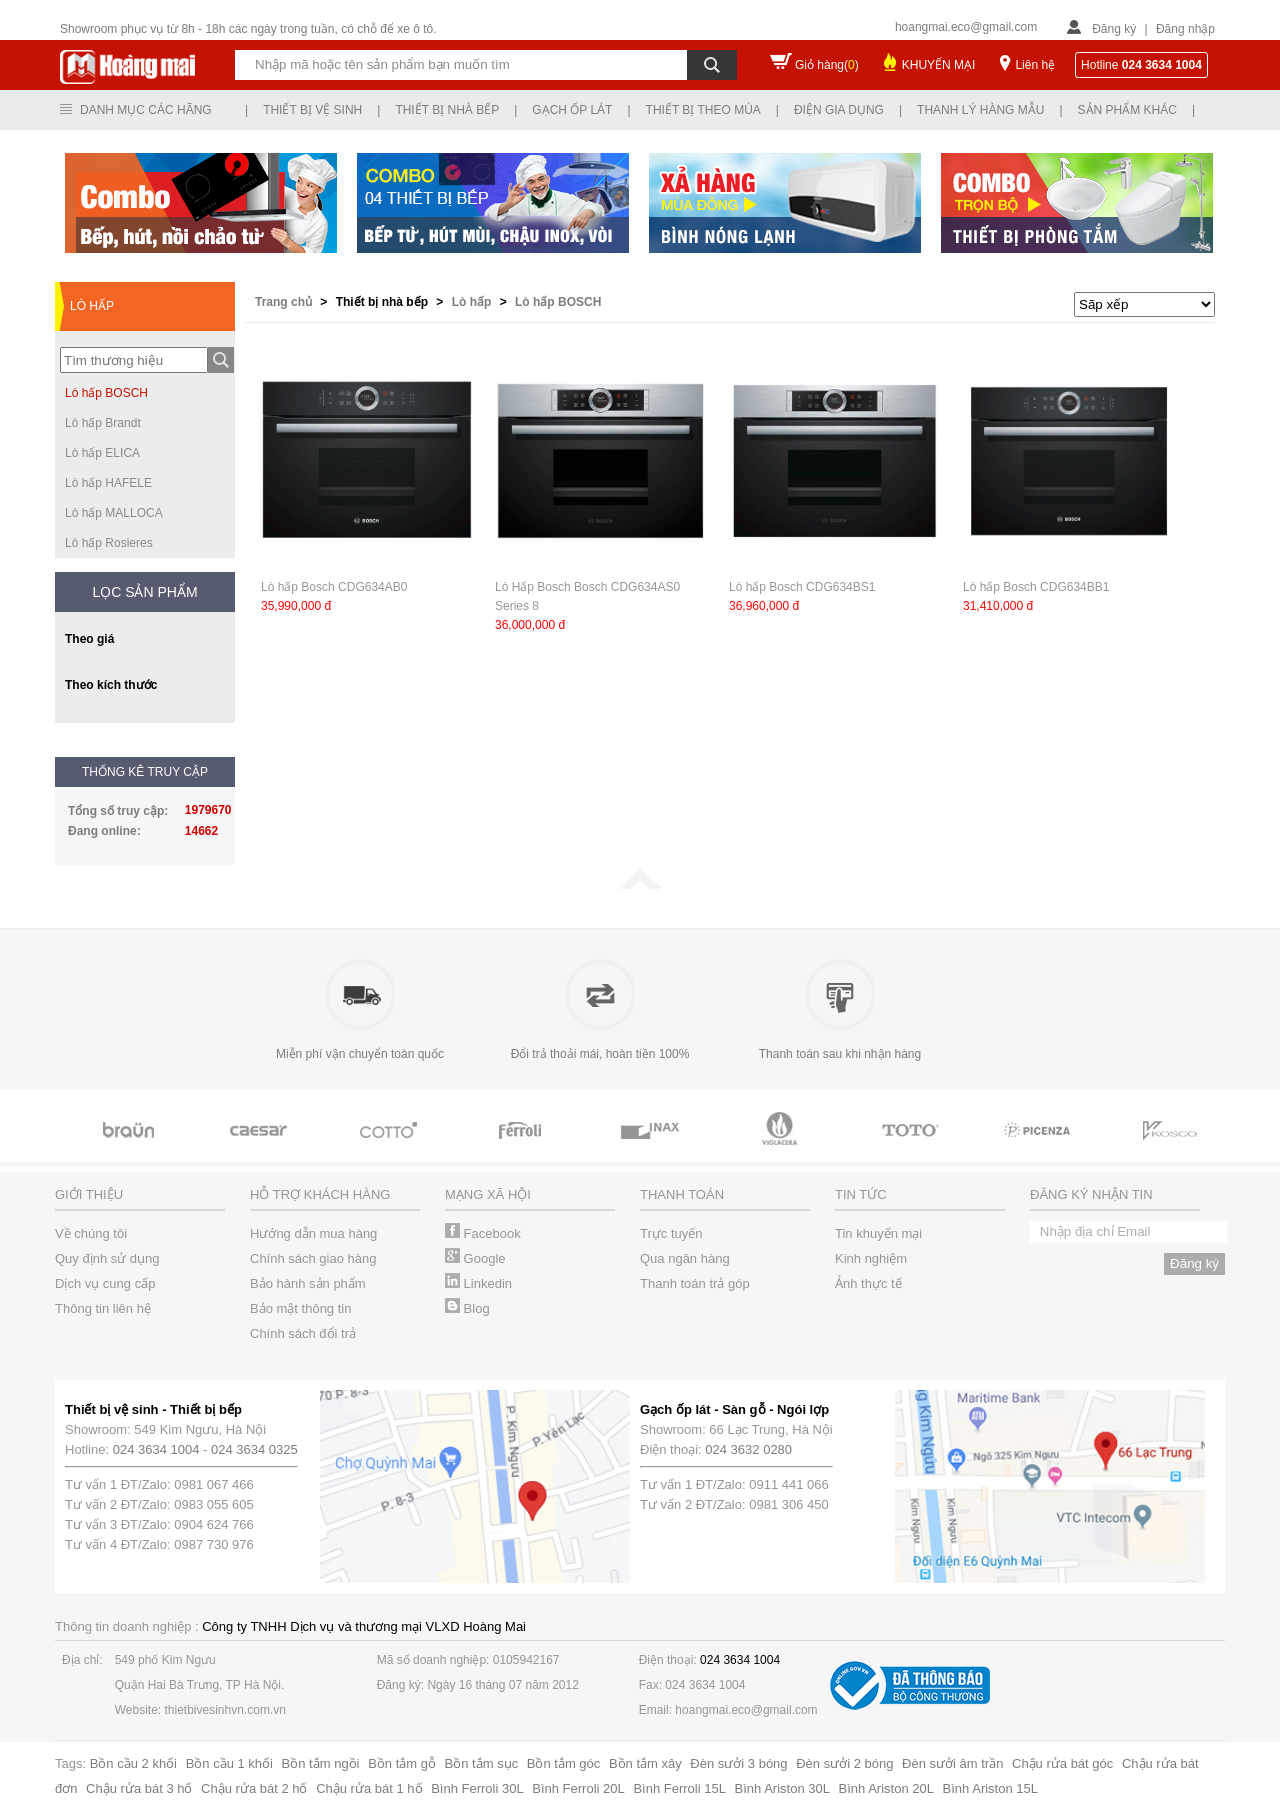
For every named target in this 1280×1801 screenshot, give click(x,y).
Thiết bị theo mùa (703, 110)
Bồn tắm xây (645, 1763)
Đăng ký (1114, 29)
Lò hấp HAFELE (108, 483)
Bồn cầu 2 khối (133, 1763)
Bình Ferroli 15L (679, 1788)
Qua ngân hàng (685, 1258)
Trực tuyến (671, 1233)
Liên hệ (1035, 65)
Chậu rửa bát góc (1062, 1763)
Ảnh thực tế (868, 1283)
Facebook (483, 1233)
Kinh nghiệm (871, 1258)
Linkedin (478, 1283)
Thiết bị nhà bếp (447, 110)
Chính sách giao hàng (313, 1258)
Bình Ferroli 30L (477, 1788)
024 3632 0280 (748, 1449)
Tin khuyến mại (878, 1233)
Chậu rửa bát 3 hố (139, 1788)
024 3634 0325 (254, 1449)
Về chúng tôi (91, 1233)
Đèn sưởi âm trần (952, 1763)
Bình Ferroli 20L (578, 1788)
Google (475, 1258)
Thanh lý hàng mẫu (980, 110)
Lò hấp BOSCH (106, 393)
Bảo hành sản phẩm (308, 1283)
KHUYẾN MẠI (939, 65)
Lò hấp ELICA (102, 453)
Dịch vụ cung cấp (105, 1283)
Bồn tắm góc (564, 1763)
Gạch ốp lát (572, 110)
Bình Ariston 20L (886, 1788)
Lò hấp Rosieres (109, 543)
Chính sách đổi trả (303, 1333)
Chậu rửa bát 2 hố (254, 1788)
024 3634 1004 (156, 1449)
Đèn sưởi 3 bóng (738, 1763)
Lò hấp (473, 302)
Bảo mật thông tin (300, 1308)
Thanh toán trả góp (695, 1283)
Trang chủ (285, 302)
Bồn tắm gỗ (402, 1763)
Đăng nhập (1185, 29)
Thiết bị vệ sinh (312, 110)
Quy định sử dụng (107, 1258)
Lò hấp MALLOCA (114, 513)
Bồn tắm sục (482, 1763)
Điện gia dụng (839, 110)
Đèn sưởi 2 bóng (844, 1763)
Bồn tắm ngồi (321, 1763)
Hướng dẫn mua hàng (313, 1233)
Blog (467, 1308)
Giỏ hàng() (827, 65)
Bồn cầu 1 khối (229, 1763)
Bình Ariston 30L (782, 1788)
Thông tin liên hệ (103, 1308)
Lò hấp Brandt (103, 423)
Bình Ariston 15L (990, 1788)
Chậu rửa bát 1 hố (369, 1788)
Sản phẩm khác (1127, 110)
